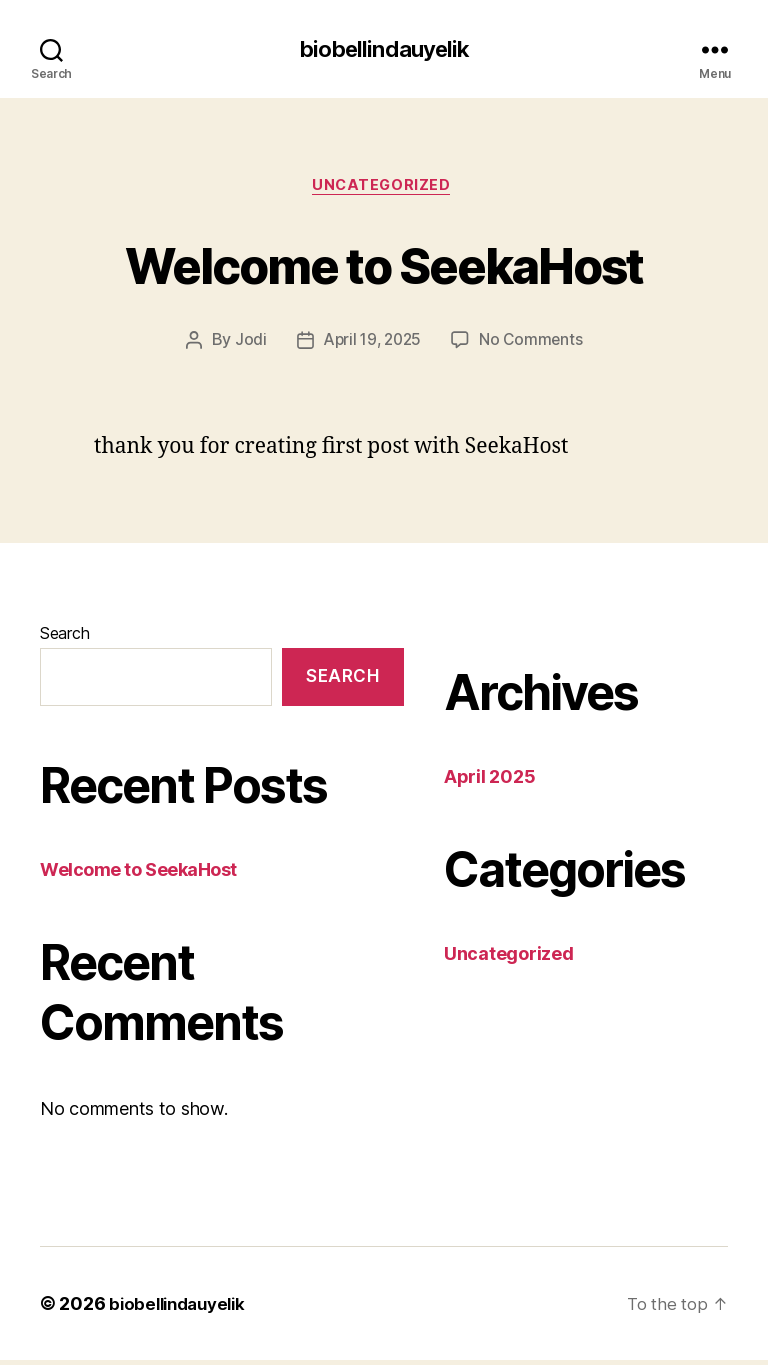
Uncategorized (384, 189)
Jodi (247, 345)
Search (64, 638)
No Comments (534, 345)
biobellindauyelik (383, 50)
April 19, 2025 (371, 345)
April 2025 (489, 781)
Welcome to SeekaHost (384, 265)
